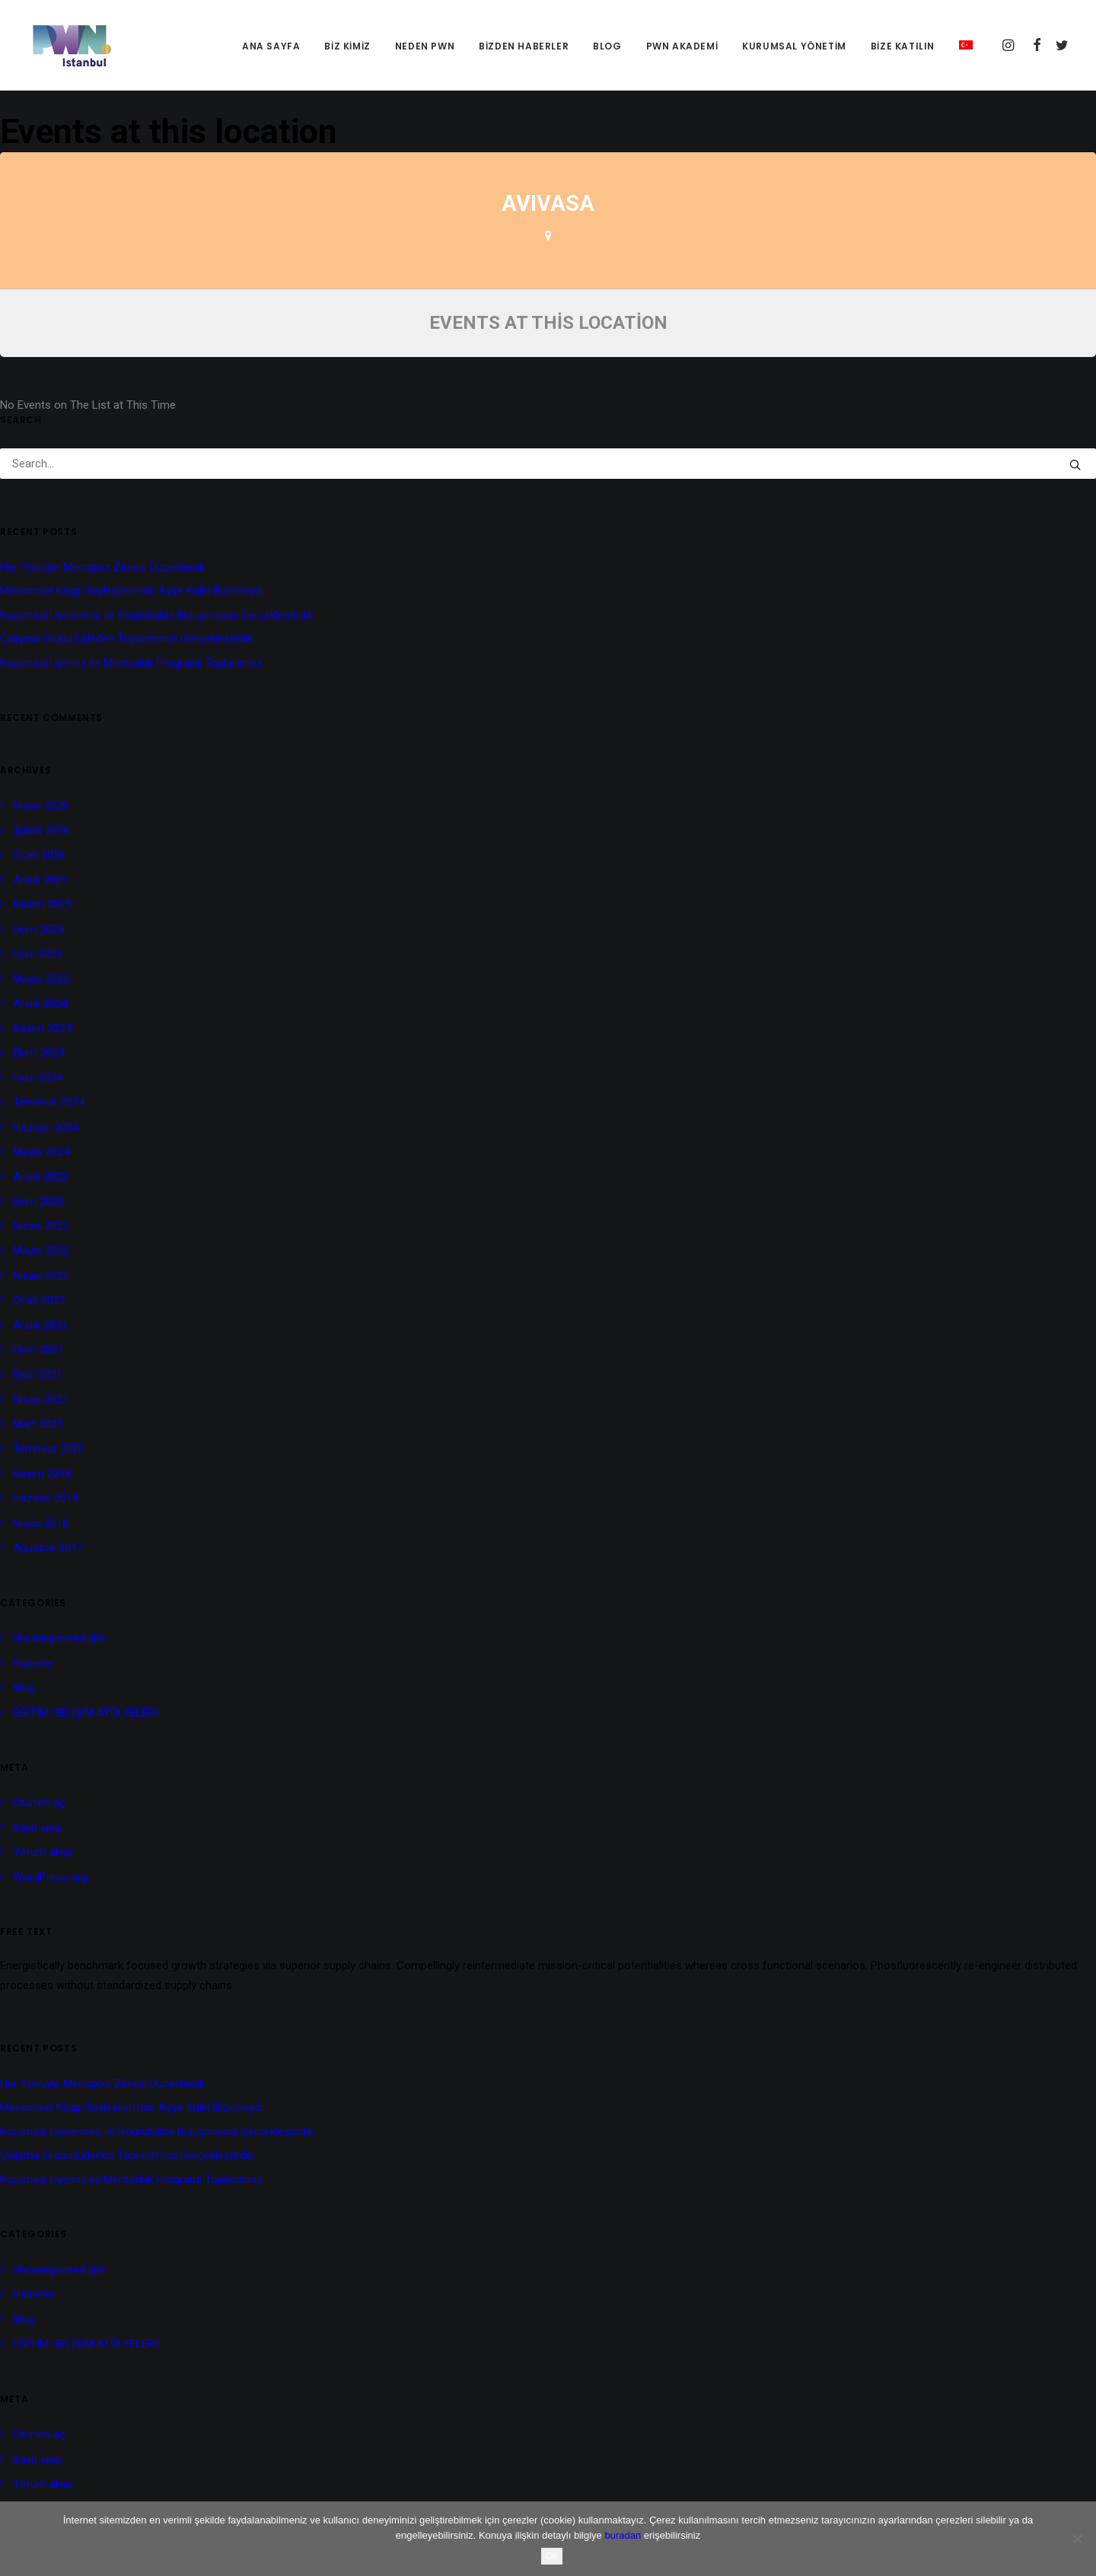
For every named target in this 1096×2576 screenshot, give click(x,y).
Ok (552, 2556)
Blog (607, 46)
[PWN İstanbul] (68, 45)
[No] (1077, 2538)
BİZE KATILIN (903, 46)
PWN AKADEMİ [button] (682, 46)
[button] (1010, 45)
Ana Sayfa (271, 46)
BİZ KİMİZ (347, 46)
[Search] (548, 463)
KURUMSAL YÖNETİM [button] (794, 46)
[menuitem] (271, 46)
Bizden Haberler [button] (524, 46)
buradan (622, 2535)
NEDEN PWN (424, 46)
